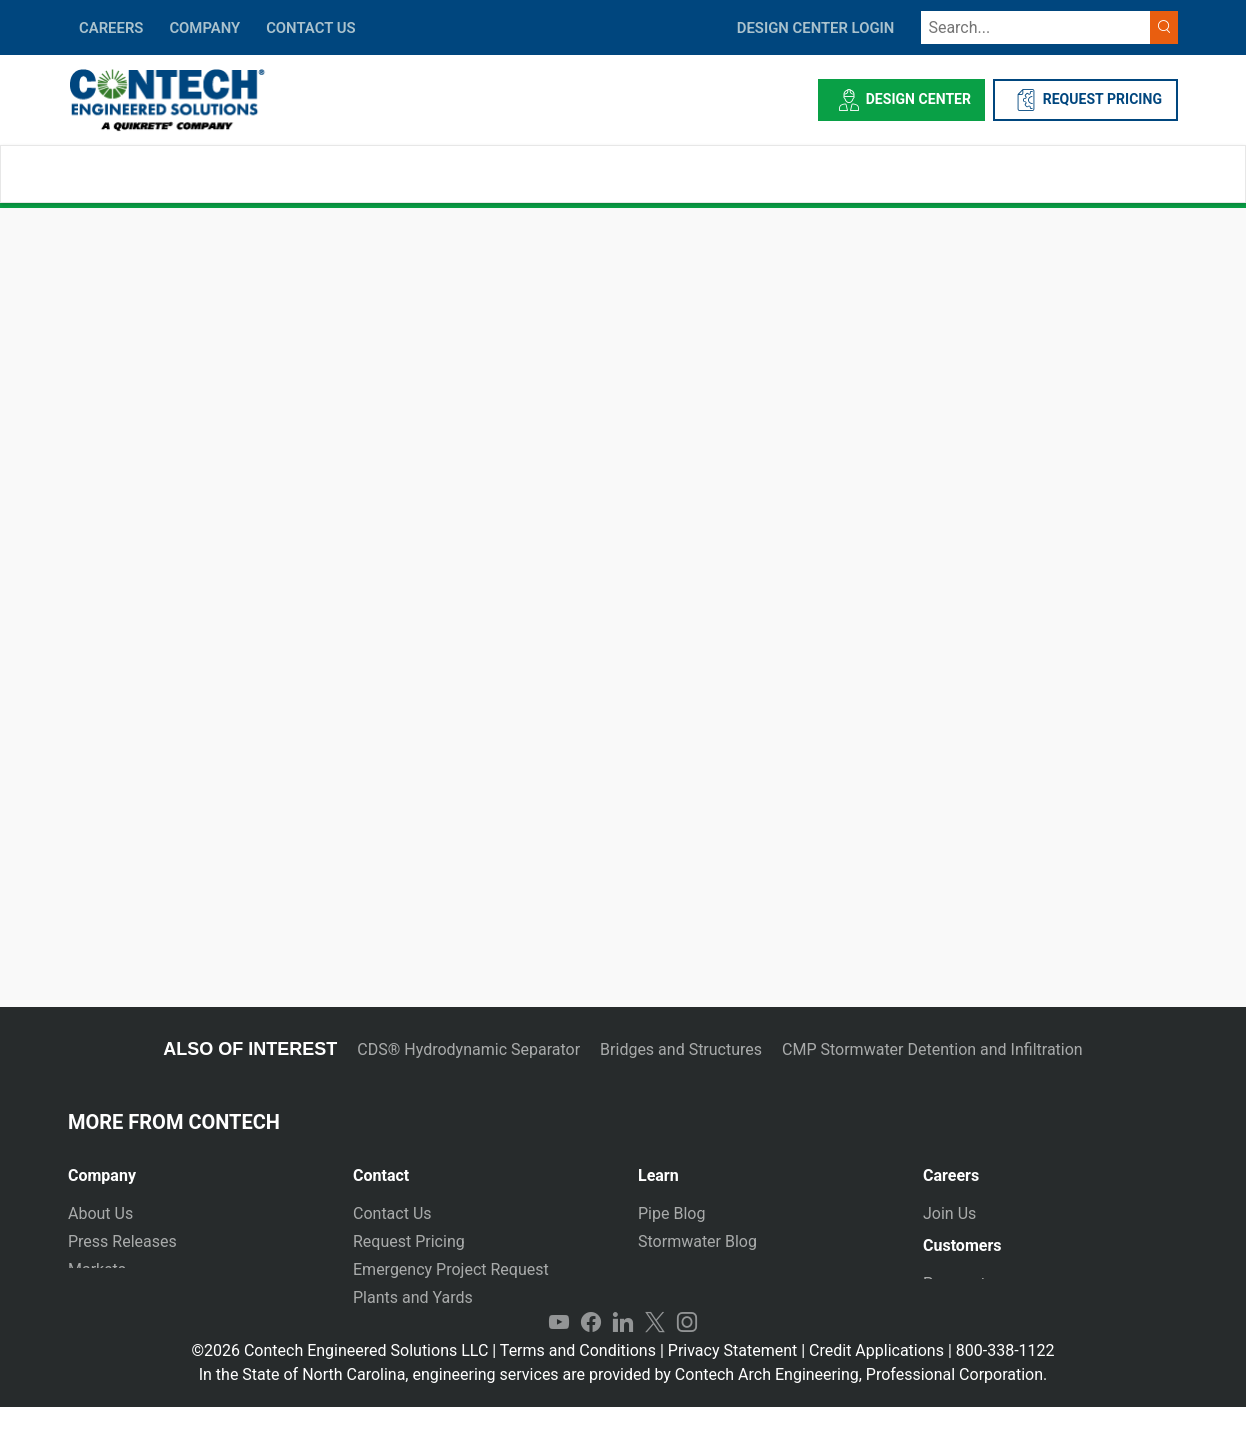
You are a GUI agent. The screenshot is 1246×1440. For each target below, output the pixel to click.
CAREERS (111, 28)
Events (91, 1325)
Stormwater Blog (697, 1241)
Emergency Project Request (451, 1269)
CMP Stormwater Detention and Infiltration (932, 1049)
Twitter (655, 1356)
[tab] (195, 1167)
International (398, 1325)
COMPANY (204, 28)
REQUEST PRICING (1085, 100)
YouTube (559, 1356)
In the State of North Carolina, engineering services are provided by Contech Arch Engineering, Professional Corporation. (623, 1407)
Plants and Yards (413, 1297)
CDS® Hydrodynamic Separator (468, 1049)
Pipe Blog (671, 1213)
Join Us (949, 1213)
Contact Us (392, 1213)
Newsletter (106, 1297)
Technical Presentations (723, 1269)
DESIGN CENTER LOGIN (816, 28)
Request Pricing (409, 1241)
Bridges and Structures (681, 1049)
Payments (958, 1291)
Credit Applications (876, 1383)
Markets (97, 1269)
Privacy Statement (732, 1383)
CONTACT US (310, 28)
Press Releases (122, 1241)
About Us (100, 1213)
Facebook (591, 1356)
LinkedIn (623, 1356)
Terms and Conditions (578, 1383)
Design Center (901, 100)
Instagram (687, 1356)
